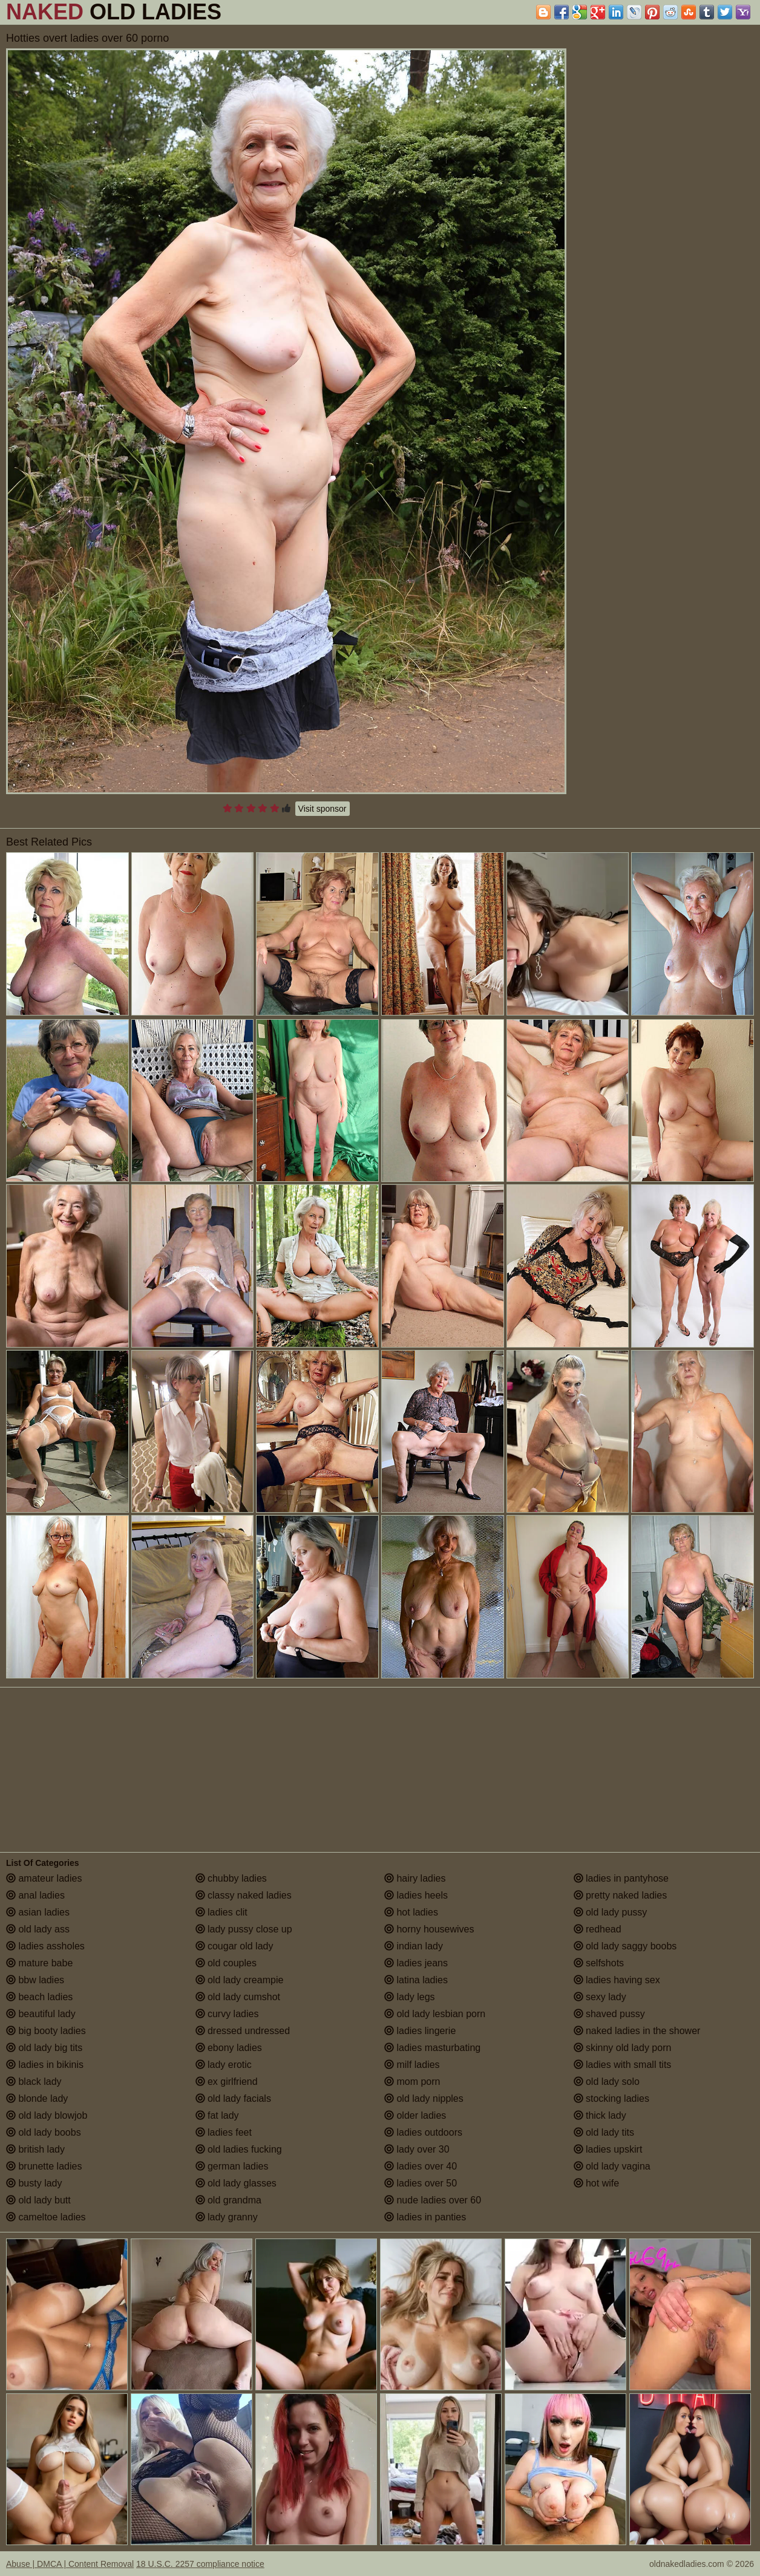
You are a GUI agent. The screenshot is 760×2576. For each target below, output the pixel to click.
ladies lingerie (420, 2031)
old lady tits (604, 2132)
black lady (34, 2081)
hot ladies (411, 1912)
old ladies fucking (238, 2149)
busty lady (34, 2183)
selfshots (599, 1963)
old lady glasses (236, 2183)
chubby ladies (231, 1878)
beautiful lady (41, 2014)
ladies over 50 (420, 2183)
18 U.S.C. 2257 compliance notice (200, 2564)
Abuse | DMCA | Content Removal (70, 2564)
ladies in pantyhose (621, 1878)
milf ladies (412, 2064)
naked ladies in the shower (637, 2031)
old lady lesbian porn (434, 2014)
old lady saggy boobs (625, 1946)
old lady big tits (44, 2048)
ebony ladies (228, 2048)
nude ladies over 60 (432, 2200)
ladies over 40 (420, 2166)
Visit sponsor (322, 809)
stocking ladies (611, 2098)
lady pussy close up (243, 1929)
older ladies (415, 2115)
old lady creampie (239, 1980)
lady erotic (223, 2064)
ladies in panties (425, 2217)
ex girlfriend (226, 2081)
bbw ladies (35, 1980)
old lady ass (38, 1929)
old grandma (228, 2200)
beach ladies (39, 1997)
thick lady (600, 2115)
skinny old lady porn (623, 2048)
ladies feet (223, 2132)
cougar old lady (234, 1946)
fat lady (217, 2115)
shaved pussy (609, 2014)
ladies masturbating (432, 2048)
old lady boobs (43, 2132)
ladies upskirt (608, 2149)
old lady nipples (424, 2098)
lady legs (409, 1997)
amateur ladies (44, 1878)
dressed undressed (242, 2031)
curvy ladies (227, 2014)
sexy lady (600, 1997)
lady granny (226, 2217)
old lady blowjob (46, 2115)
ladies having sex (617, 1980)
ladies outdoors (423, 2132)
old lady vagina (612, 2166)
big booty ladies (46, 2031)
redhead (597, 1929)
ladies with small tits (623, 2064)
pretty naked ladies (620, 1895)
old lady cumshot (238, 1997)
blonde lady (37, 2098)
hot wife (597, 2183)
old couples (226, 1963)
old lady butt (38, 2200)
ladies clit (221, 1912)
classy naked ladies (243, 1895)
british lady (35, 2149)
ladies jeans (416, 1963)
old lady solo (607, 2081)
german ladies (232, 2166)
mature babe (39, 1963)
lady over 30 (417, 2149)
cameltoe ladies (46, 2217)
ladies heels (416, 1895)
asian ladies (38, 1912)
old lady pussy (610, 1912)
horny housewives (429, 1929)
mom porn (412, 2081)
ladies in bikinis (45, 2064)
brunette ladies (44, 2166)
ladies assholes (45, 1946)
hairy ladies (414, 1878)
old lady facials (233, 2098)
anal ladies (35, 1895)
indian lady (413, 1946)
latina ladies (416, 1980)
